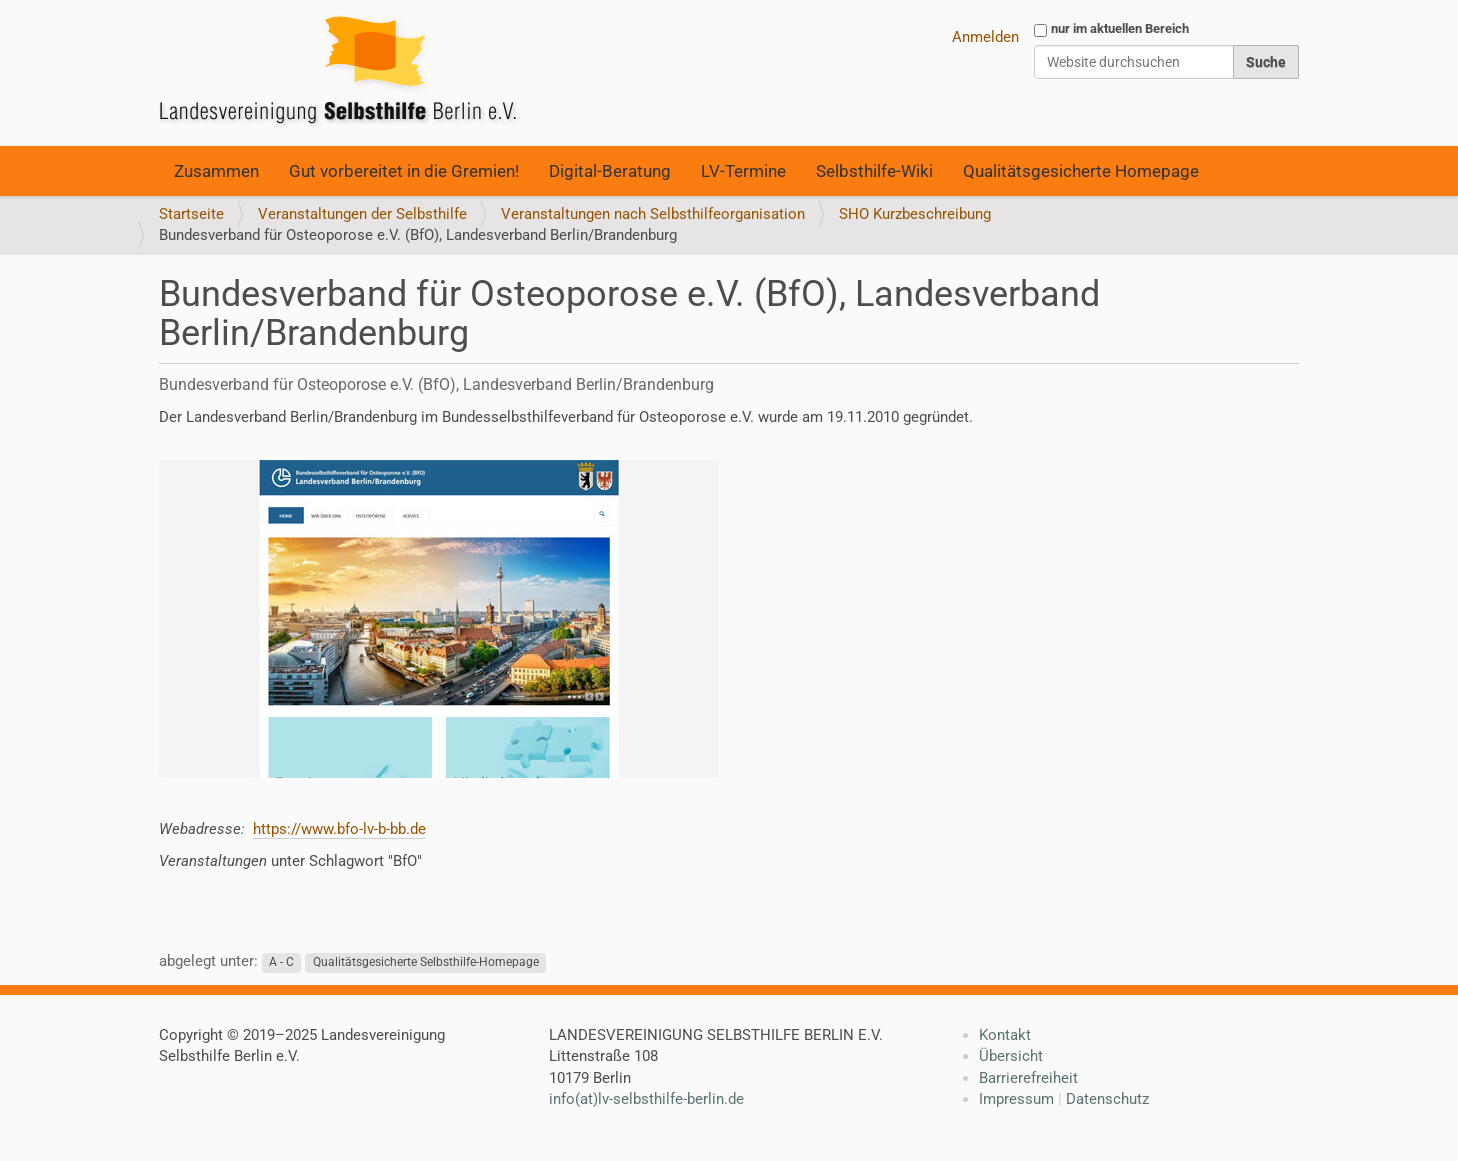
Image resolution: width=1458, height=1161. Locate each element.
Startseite (191, 214)
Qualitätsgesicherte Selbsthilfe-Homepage (426, 962)
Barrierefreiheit (1028, 1078)
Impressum (1016, 1099)
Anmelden (985, 37)
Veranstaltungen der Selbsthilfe (362, 214)
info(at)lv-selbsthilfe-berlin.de (646, 1099)
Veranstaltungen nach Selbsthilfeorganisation (653, 214)
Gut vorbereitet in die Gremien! (404, 171)
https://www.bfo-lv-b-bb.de (339, 829)
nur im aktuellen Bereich (1120, 28)
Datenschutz (1107, 1099)
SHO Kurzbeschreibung (915, 214)
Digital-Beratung (610, 171)
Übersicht (1011, 1056)
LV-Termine (743, 171)
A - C (281, 962)
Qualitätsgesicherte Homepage (1081, 171)
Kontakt (1005, 1035)
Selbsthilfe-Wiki (874, 171)
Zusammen (216, 171)
